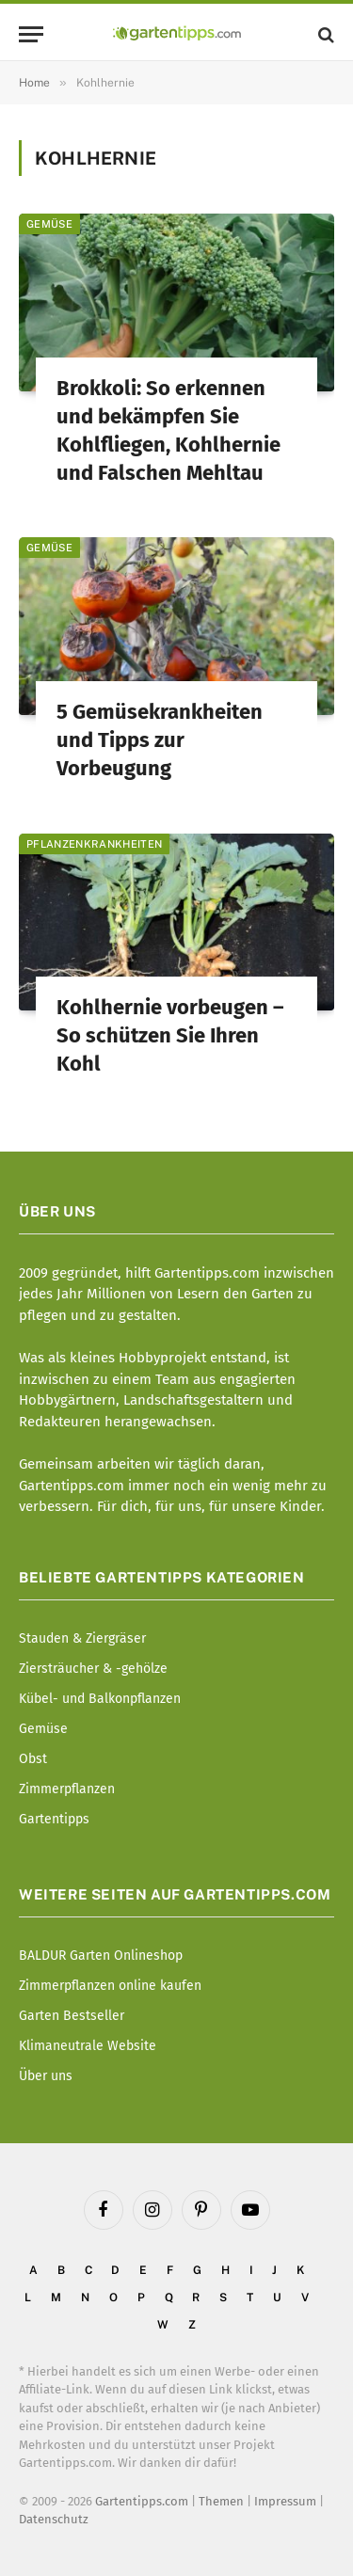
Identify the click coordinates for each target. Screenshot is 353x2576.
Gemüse (49, 224)
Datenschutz (53, 2519)
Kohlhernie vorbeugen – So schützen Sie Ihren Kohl (169, 1035)
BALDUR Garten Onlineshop (101, 1956)
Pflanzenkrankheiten (94, 844)
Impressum (285, 2501)
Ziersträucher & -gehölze (93, 1669)
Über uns (45, 2076)
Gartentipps (54, 1819)
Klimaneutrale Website (87, 2046)
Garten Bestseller (71, 2016)
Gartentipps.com (141, 2501)
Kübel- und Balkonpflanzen (100, 1699)
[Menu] (31, 34)
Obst (33, 1759)
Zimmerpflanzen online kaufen (110, 1986)
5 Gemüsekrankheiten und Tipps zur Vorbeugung (159, 740)
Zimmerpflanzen (67, 1789)
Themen (221, 2501)
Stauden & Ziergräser (82, 1638)
